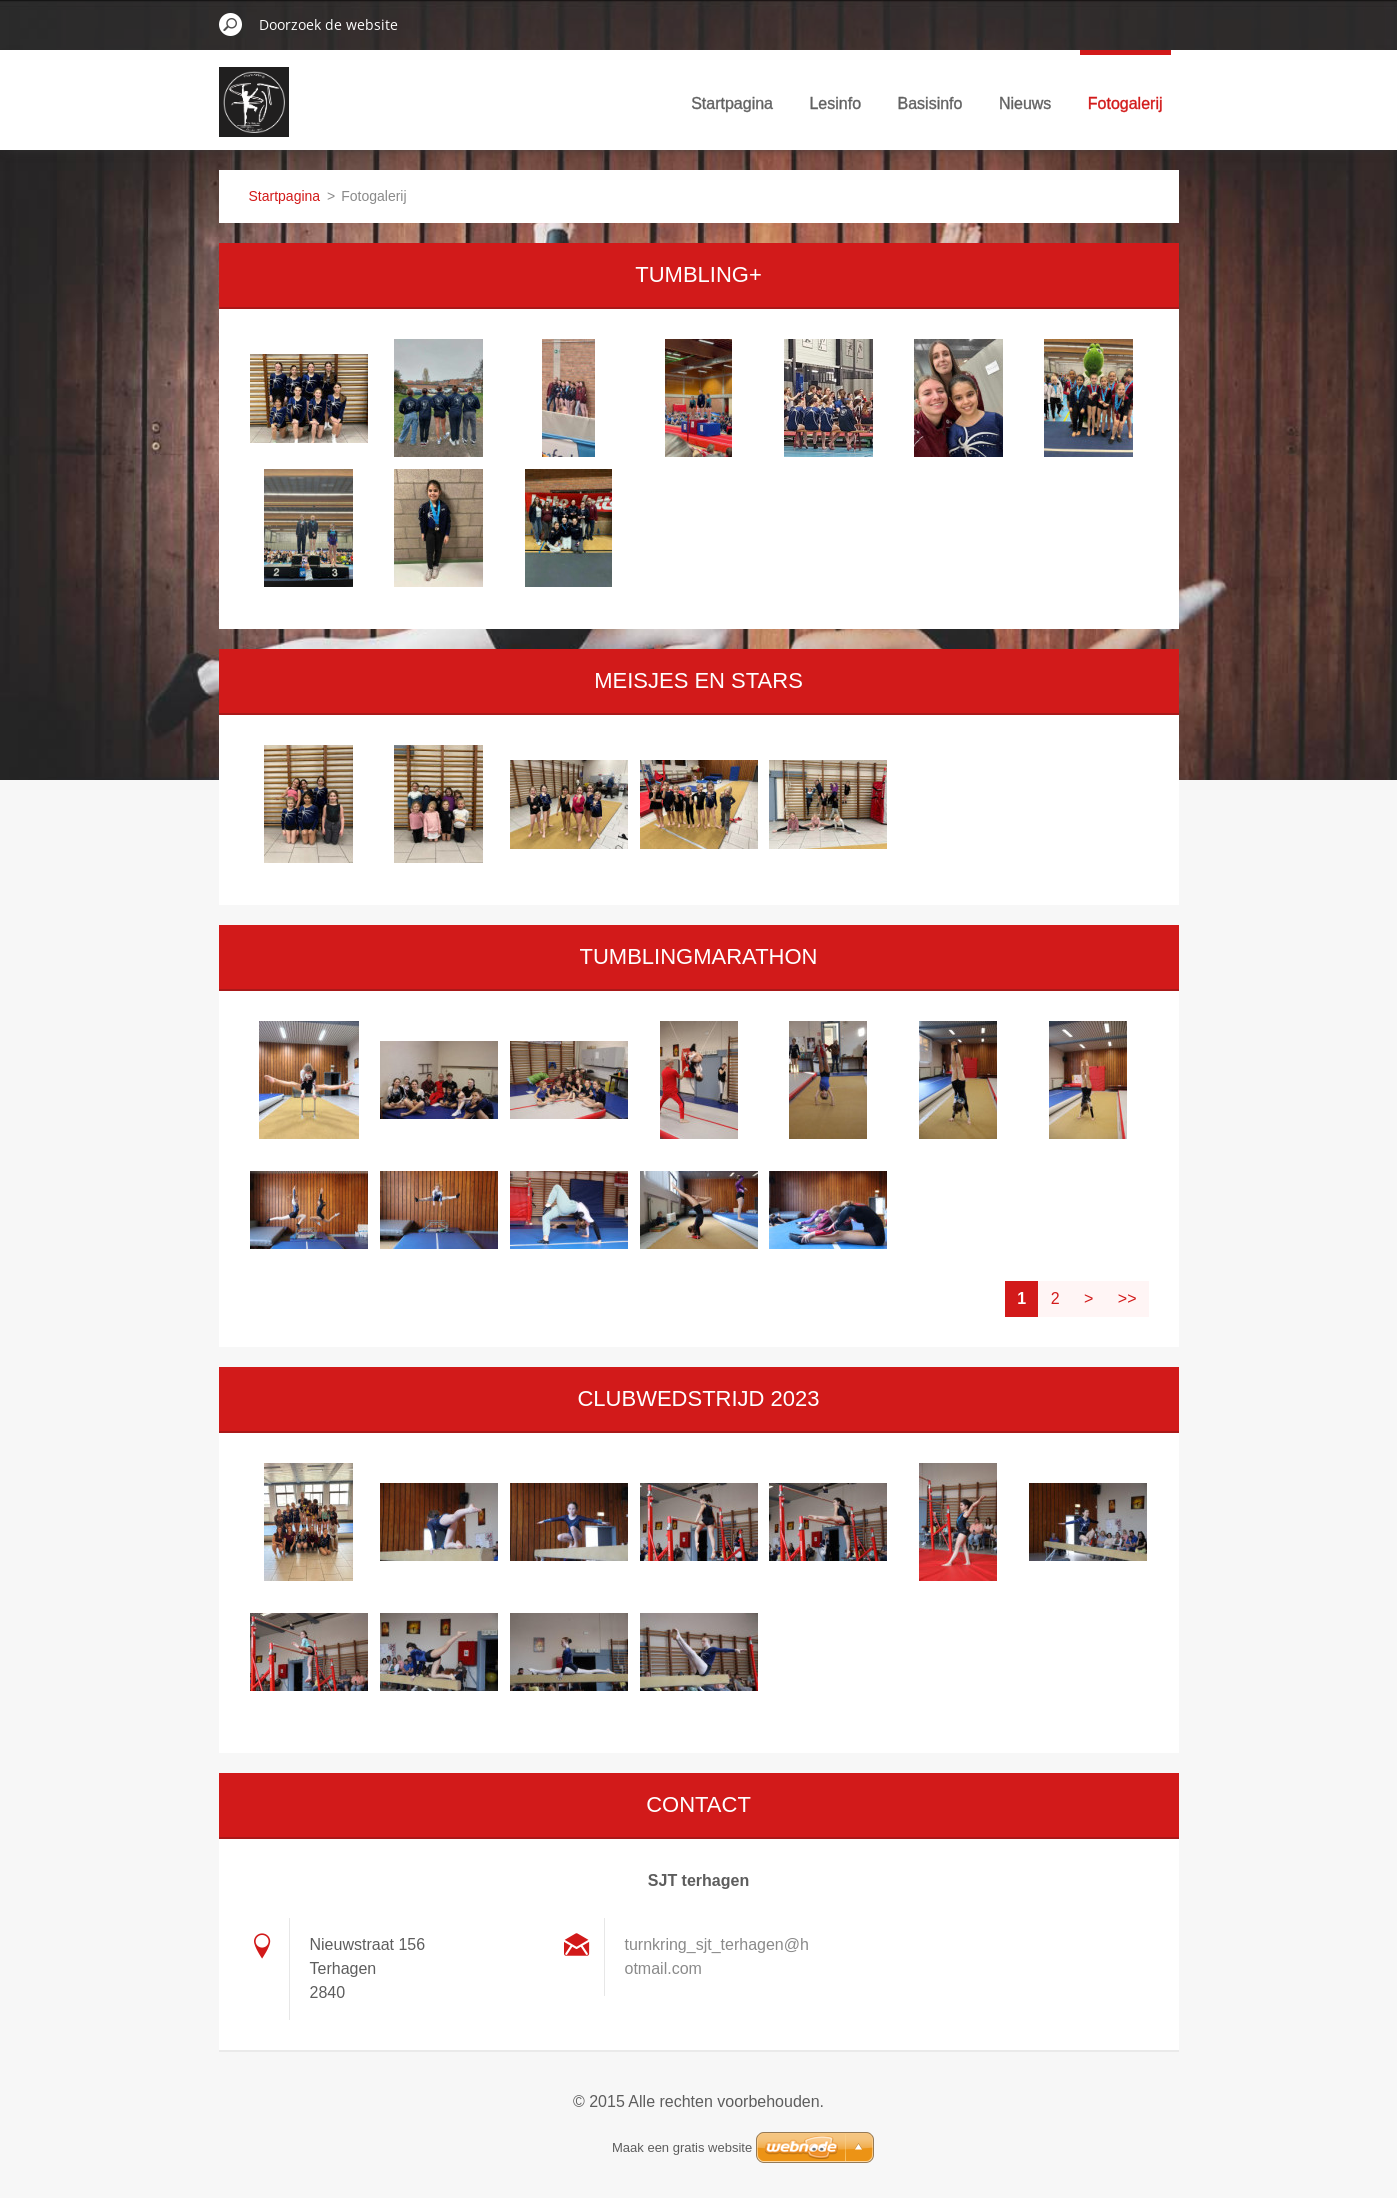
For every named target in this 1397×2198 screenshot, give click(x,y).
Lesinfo (835, 103)
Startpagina (732, 103)
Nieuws (1025, 103)
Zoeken (231, 24)
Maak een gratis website (682, 2147)
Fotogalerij (1125, 103)
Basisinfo (930, 103)
